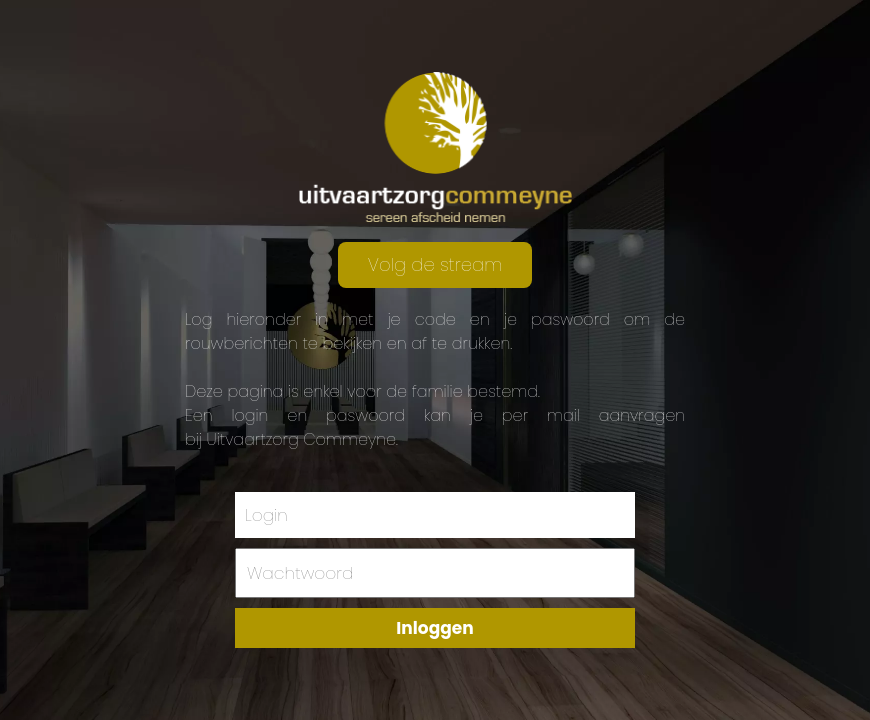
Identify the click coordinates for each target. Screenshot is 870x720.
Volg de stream (435, 264)
